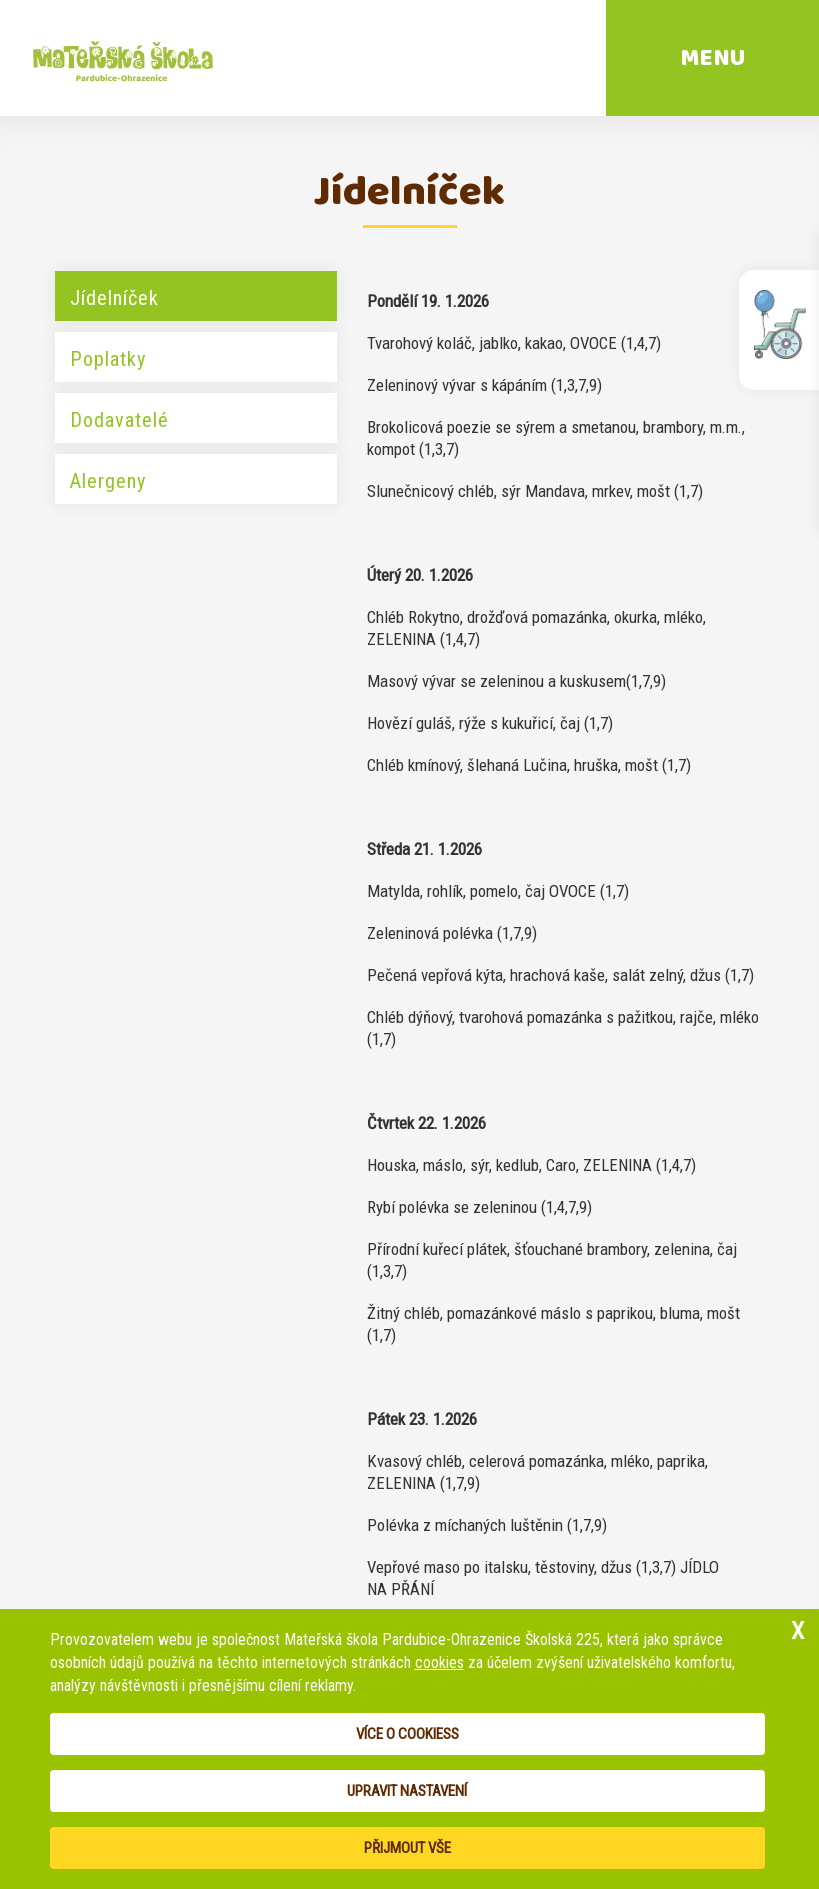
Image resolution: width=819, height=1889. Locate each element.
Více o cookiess (407, 1734)
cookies (439, 1662)
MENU (712, 58)
